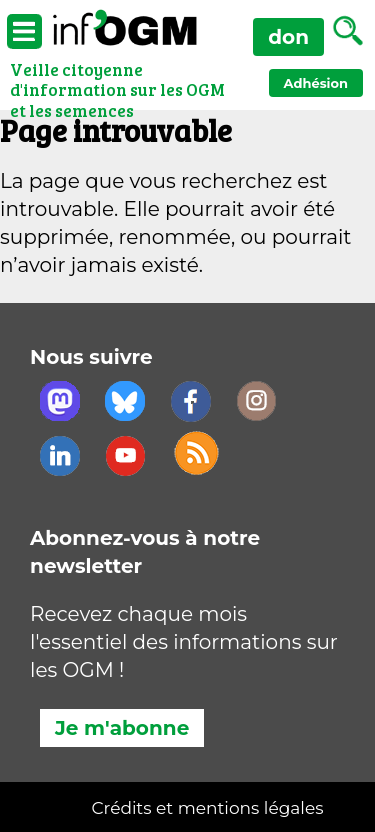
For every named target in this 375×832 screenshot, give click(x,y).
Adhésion (316, 83)
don (288, 37)
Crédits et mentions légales (208, 808)
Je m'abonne (122, 728)
